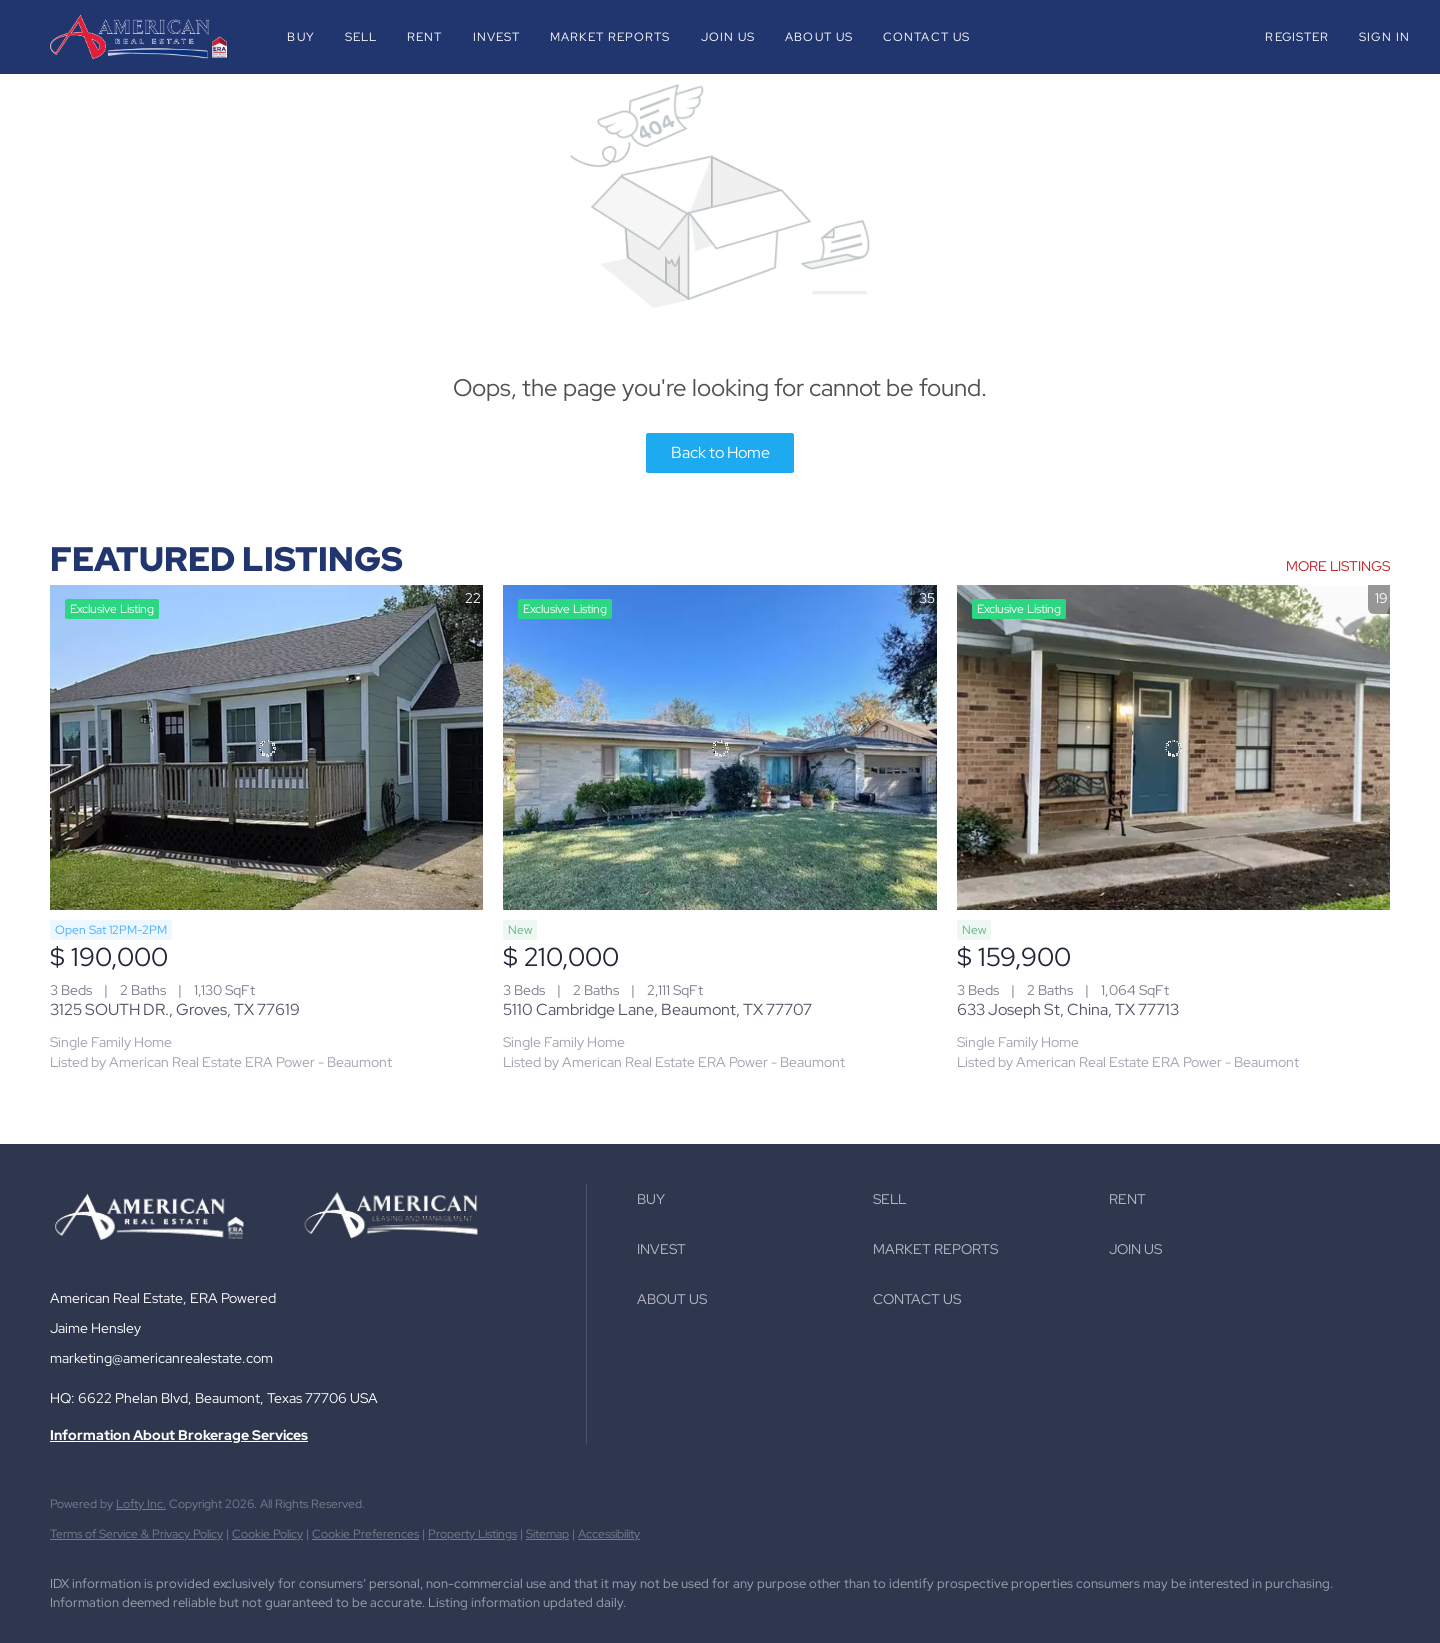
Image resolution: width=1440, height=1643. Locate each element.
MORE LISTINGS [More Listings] (1338, 566)
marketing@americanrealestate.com (161, 1358)
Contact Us (926, 37)
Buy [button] (300, 37)
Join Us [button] (728, 37)
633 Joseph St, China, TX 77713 (1068, 1009)
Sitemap (547, 1534)
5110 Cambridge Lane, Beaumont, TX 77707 (657, 1009)
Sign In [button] (1384, 37)
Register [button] (1297, 37)
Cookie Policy (267, 1534)
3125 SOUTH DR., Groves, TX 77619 (175, 1009)
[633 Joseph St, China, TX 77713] (1173, 747)
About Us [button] (819, 37)
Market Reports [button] (610, 37)
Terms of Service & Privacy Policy (136, 1534)
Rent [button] (424, 37)
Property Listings (472, 1534)
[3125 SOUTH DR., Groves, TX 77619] (266, 747)
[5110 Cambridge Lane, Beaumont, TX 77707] (719, 747)
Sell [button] (361, 37)
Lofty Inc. (141, 1504)
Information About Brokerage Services (179, 1435)
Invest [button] (497, 37)
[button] (138, 37)
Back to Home (720, 452)
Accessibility (609, 1534)
